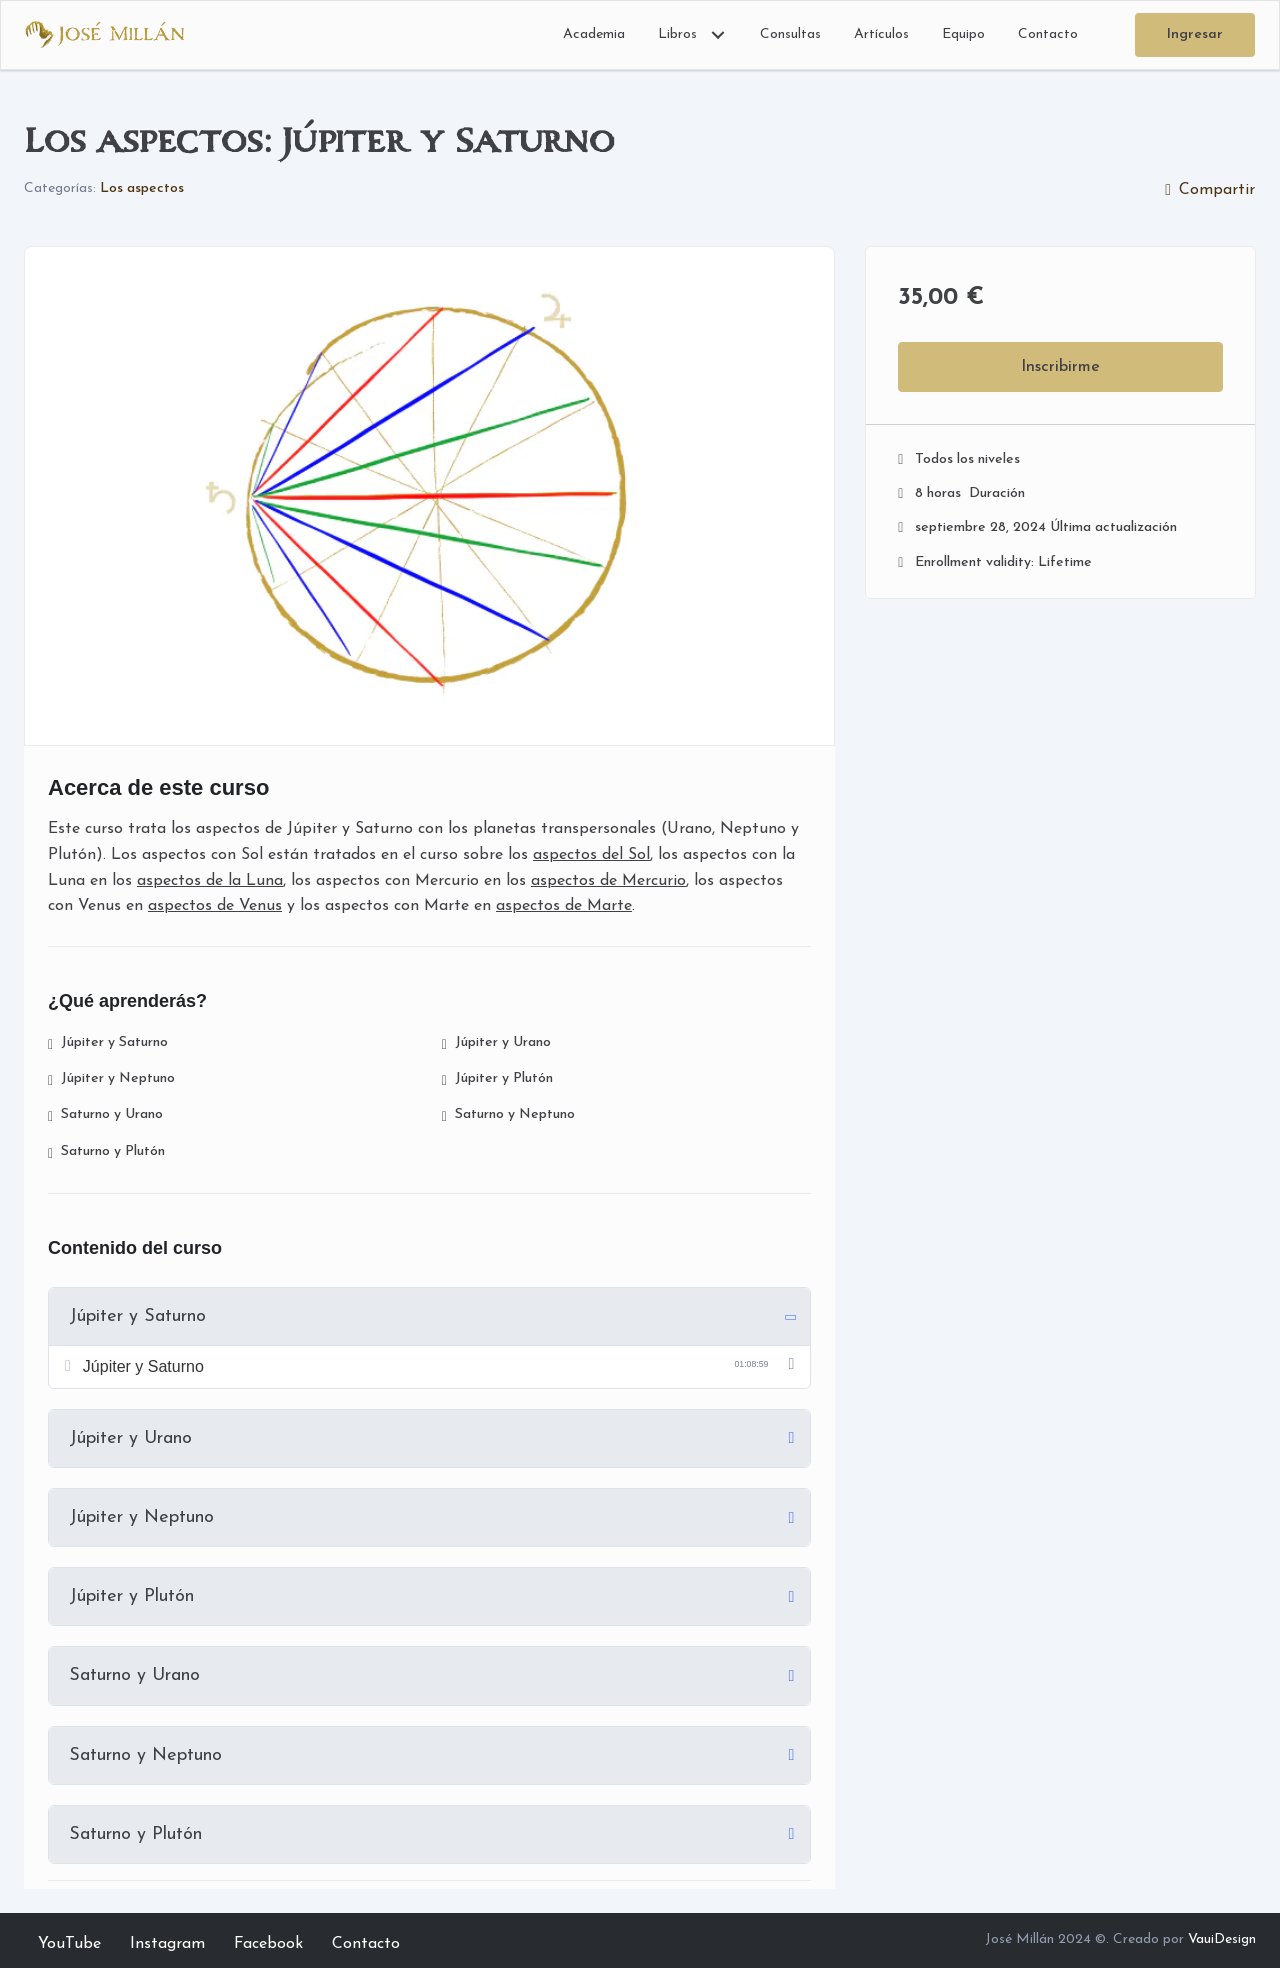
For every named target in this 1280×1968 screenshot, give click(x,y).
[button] (718, 35)
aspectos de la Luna (210, 881)
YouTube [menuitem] (69, 1944)
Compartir (1210, 190)
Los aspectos (142, 188)
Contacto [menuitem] (366, 1944)
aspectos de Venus (215, 906)
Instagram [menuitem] (167, 1944)
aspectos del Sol (591, 855)
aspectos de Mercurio (608, 881)
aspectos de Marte (564, 906)
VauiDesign (1222, 1939)
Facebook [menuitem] (268, 1944)
